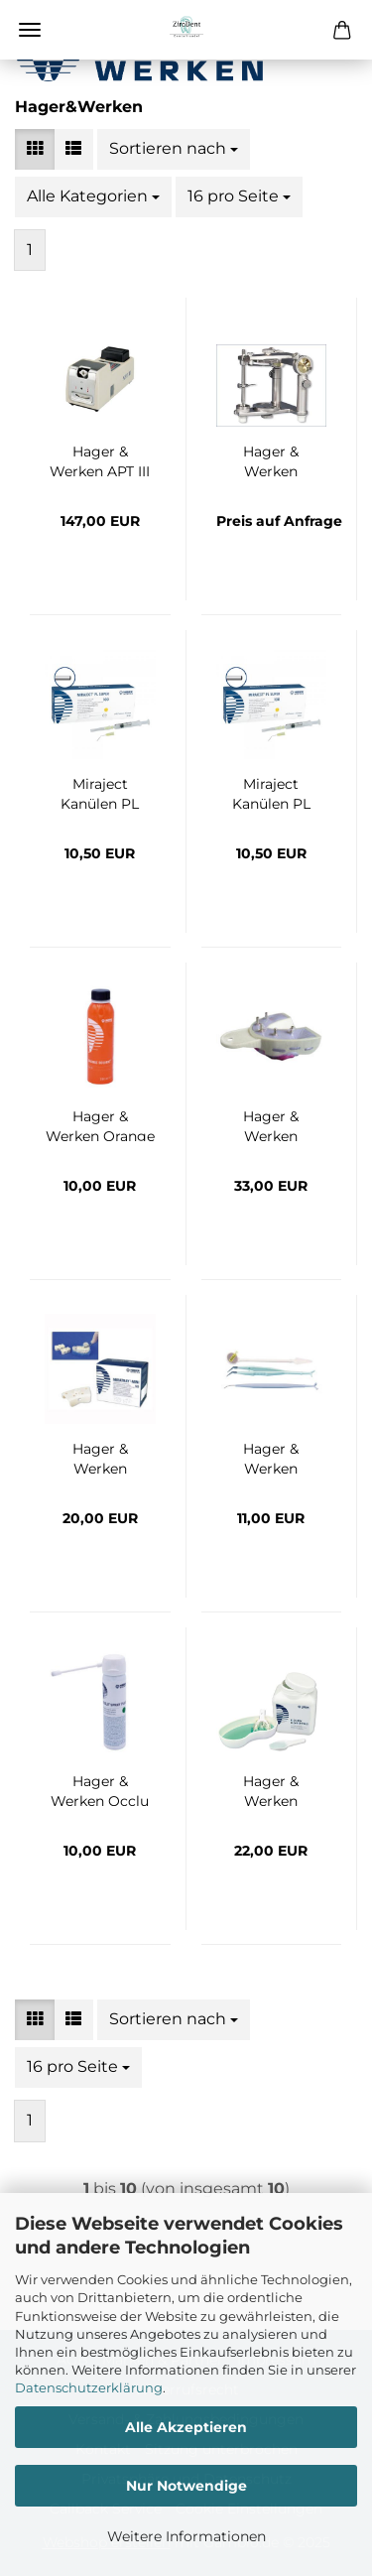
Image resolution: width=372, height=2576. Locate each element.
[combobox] (173, 149)
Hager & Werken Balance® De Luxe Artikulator (271, 459)
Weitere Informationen (186, 2536)
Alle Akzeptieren (186, 2427)
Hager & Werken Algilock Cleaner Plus (271, 1789)
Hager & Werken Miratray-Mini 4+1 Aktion (100, 1457)
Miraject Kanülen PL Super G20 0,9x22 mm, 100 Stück (270, 792)
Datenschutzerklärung (89, 2387)
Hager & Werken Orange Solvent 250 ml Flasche (100, 1124)
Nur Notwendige (186, 2486)
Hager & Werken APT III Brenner (100, 459)
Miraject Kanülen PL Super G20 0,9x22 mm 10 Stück (100, 792)
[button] (35, 149)
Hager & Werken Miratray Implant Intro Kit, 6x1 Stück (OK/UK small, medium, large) (270, 1124)
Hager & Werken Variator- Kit (271, 1457)
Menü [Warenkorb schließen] (30, 30)
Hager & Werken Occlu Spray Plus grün (100, 1789)
